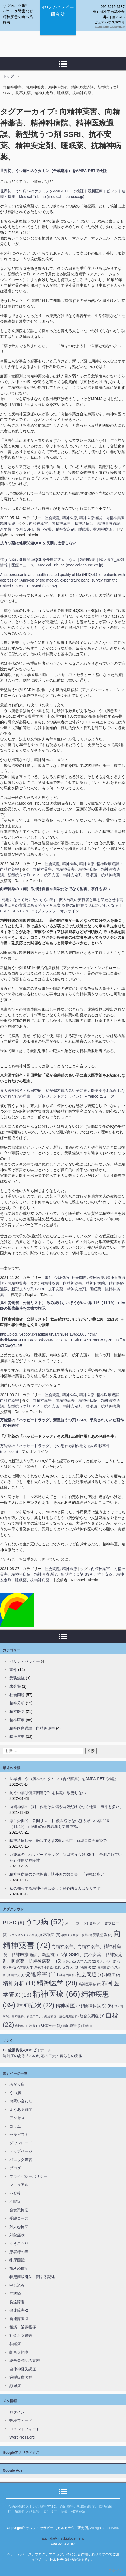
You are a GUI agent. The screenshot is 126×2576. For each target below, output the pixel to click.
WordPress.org (22, 2437)
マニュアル (18, 2185)
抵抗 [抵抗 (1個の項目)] (60, 1967)
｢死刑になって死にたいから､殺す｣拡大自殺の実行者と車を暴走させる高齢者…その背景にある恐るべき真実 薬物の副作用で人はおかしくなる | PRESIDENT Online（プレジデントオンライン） (61, 905)
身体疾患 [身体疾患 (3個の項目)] (51, 2025)
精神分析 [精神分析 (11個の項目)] (19, 1983)
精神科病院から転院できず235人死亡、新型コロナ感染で (58, 1840)
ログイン (17, 2412)
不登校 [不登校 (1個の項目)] (35, 1935)
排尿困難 (17, 2260)
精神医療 (69, 518)
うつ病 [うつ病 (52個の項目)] (44, 1921)
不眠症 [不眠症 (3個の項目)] (51, 1935)
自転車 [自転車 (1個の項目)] (21, 2025)
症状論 (15, 2293)
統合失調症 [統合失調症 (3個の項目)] (92, 2016)
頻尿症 (15, 2385)
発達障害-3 (18, 2319)
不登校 (15, 2193)
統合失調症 (18, 2352)
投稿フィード (20, 2420)
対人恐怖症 (18, 2226)
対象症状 (17, 2235)
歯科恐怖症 (18, 2268)
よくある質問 (20, 2109)
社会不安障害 (20, 2335)
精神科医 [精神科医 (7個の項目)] (68, 2005)
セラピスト (18, 2134)
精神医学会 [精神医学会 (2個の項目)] (89, 1984)
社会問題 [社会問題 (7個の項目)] (90, 1974)
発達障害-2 (18, 2310)
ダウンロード (20, 2143)
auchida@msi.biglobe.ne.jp (63, 2538)
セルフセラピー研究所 (58, 11)
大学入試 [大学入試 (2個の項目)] (86, 1961)
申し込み (17, 2285)
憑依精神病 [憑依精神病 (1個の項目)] (44, 1967)
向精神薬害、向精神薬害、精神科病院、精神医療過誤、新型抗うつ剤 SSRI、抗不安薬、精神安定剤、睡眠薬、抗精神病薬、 (62, 1289)
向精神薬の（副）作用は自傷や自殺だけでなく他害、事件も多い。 (57, 889)
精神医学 (69, 864)
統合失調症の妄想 (24, 2360)
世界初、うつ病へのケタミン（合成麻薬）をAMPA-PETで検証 (53, 170)
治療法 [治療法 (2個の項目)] (88, 1967)
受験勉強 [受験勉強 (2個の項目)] (102, 1935)
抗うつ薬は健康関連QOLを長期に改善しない (38, 543)
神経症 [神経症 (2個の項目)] (112, 1975)
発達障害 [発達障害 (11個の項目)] (41, 1974)
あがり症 (17, 2084)
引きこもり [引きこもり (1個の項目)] (106, 1961)
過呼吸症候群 (20, 2377)
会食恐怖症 (18, 2210)
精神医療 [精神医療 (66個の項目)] (56, 1994)
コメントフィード (24, 2429)
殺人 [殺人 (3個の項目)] (72, 1967)
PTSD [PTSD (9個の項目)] (13, 1922)
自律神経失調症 (22, 2369)
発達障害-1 (18, 2302)
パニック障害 (20, 2160)
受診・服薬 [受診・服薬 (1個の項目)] (82, 1935)
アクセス (17, 2118)
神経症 (15, 2344)
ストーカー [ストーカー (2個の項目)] (76, 1923)
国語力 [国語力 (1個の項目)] (69, 1961)
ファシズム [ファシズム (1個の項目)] (18, 1935)
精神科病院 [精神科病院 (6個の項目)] (98, 2005)
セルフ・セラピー (24, 1661)
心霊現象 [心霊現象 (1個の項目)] (25, 1967)
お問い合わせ (20, 2101)
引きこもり (18, 2243)
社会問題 (52, 518)
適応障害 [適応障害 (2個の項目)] (72, 2026)
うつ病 (15, 2093)
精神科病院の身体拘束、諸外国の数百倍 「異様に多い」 (58, 1874)
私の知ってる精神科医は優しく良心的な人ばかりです (55, 1888)
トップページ (20, 2151)
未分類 (15, 1686)
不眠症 (15, 2201)
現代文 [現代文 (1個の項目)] (17, 1975)
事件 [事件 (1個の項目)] (66, 1935)
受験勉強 (62, 1277)
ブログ (15, 2168)
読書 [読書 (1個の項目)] (34, 2025)
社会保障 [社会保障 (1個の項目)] (67, 1975)
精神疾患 (7, 523)
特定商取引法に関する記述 (32, 2277)
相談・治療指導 (22, 2327)
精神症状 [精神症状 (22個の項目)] (35, 2005)
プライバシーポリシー (28, 2176)
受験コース (18, 2218)
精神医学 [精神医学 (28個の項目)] (57, 1983)
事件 (48, 1277)
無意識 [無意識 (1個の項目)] (104, 1967)
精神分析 (17, 1703)
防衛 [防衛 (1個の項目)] (88, 2025)
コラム (15, 2126)
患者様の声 (18, 2252)
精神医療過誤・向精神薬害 (102, 518)
